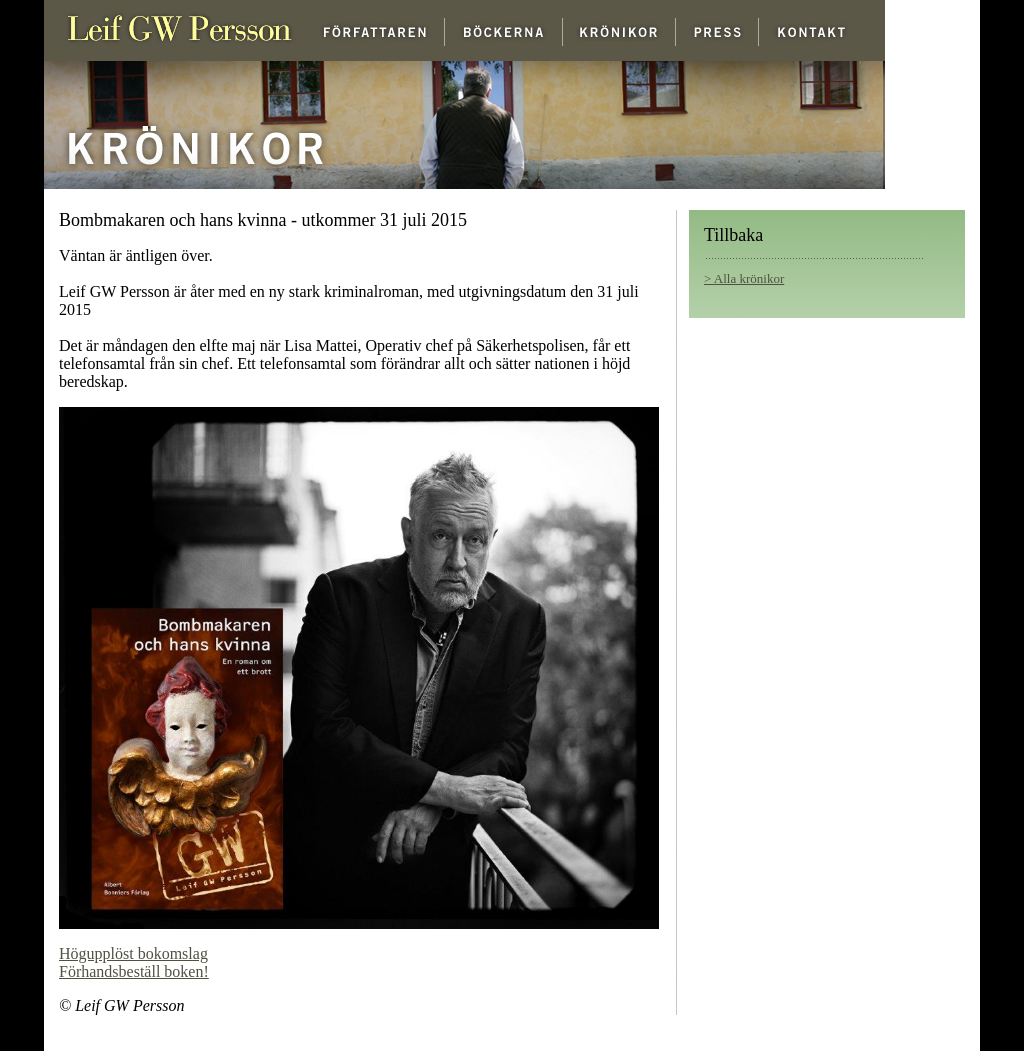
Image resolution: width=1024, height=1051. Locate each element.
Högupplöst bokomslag (133, 953)
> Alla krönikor (744, 278)
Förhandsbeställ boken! (134, 971)
